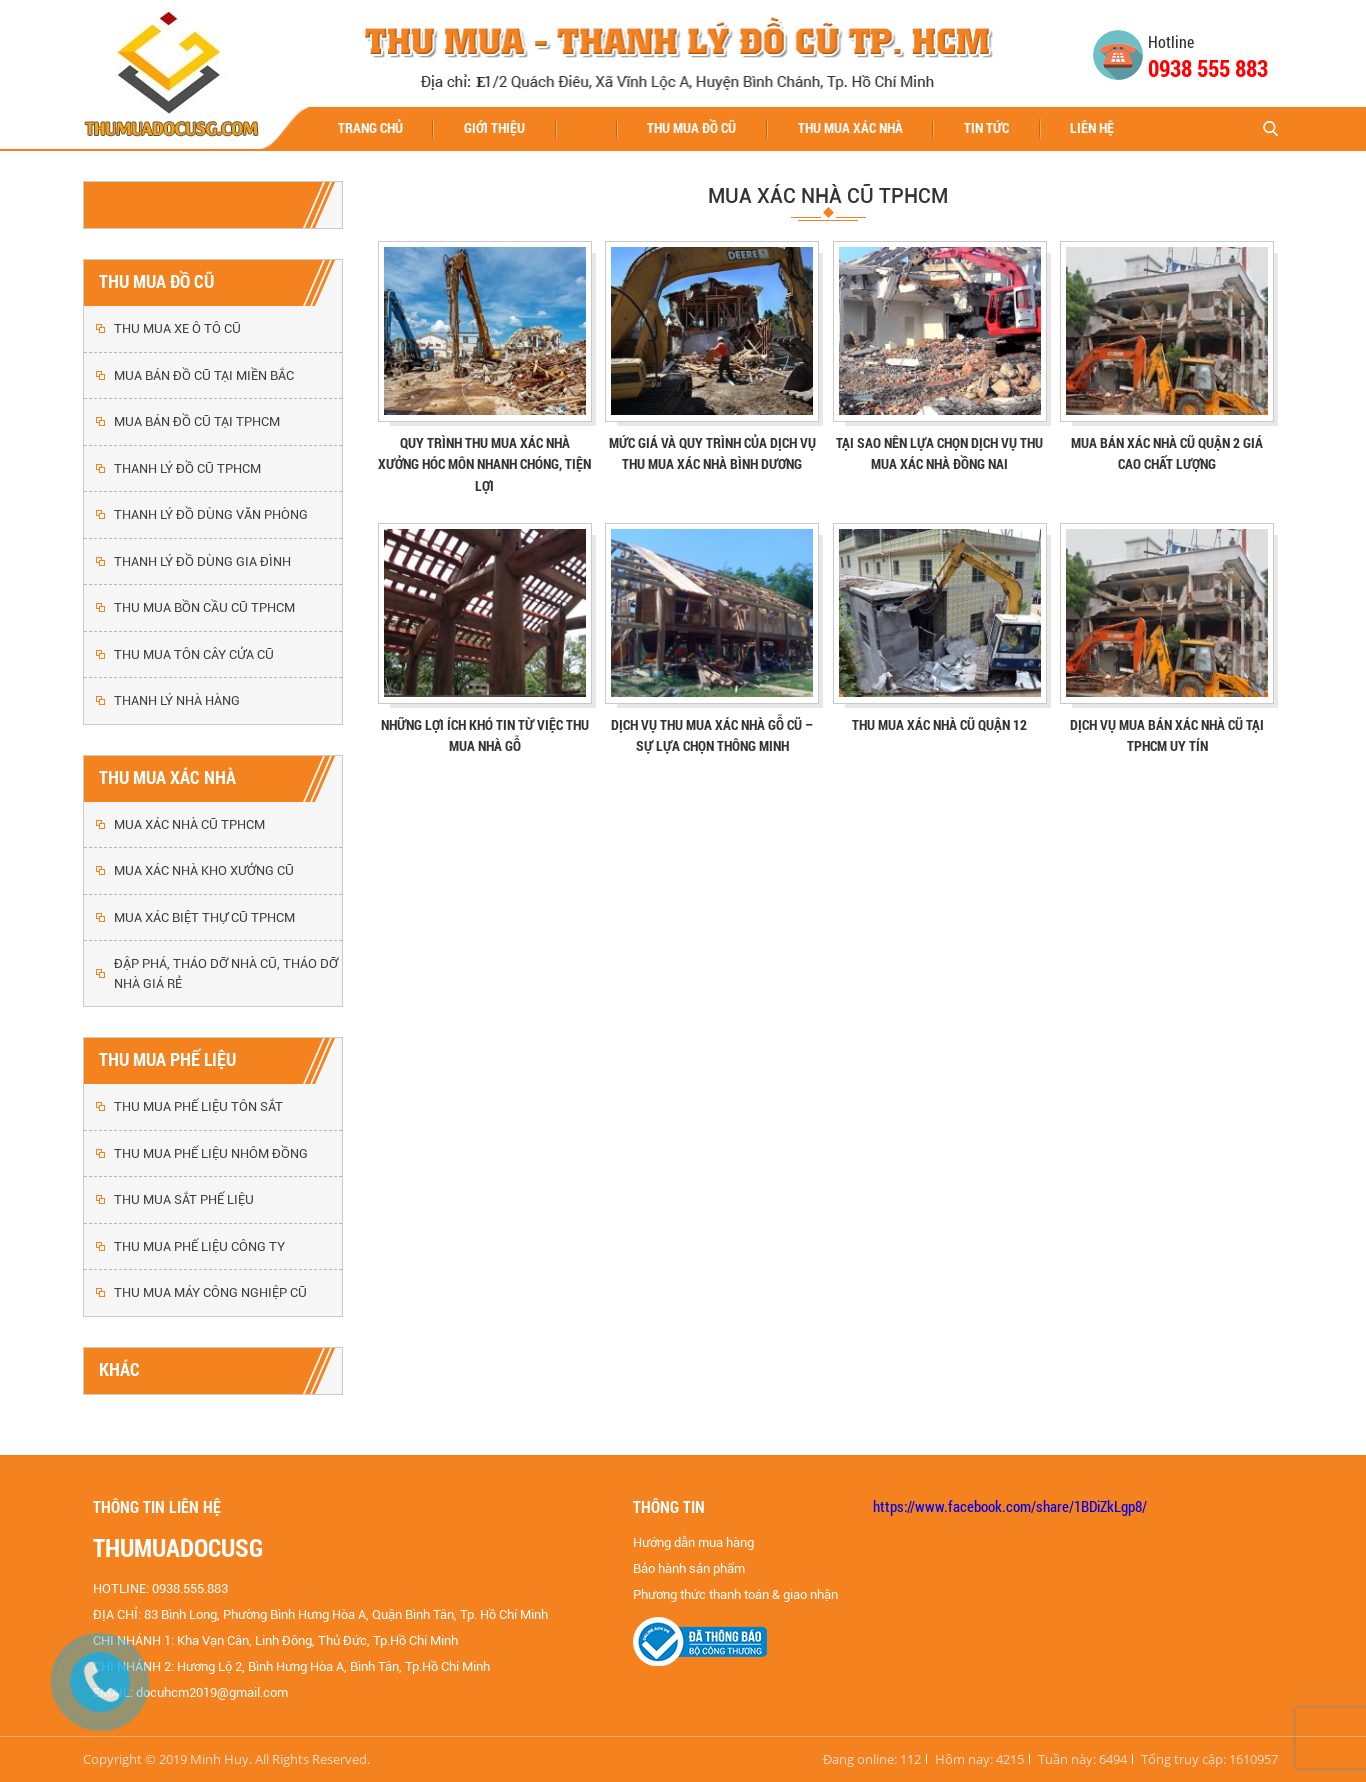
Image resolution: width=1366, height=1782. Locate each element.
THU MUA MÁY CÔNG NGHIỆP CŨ (210, 1292)
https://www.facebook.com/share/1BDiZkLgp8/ (1010, 1506)
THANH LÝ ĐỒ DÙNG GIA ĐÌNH (202, 561)
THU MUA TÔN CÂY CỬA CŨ (194, 654)
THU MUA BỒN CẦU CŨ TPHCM (204, 607)
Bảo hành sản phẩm (689, 1568)
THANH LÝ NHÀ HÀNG (177, 700)
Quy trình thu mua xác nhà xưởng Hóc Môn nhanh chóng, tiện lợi (484, 464)
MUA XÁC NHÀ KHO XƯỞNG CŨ (204, 870)
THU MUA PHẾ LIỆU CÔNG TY (199, 1246)
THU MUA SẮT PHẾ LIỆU (184, 1199)
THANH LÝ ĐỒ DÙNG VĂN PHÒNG (211, 514)
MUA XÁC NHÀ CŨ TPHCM (189, 824)
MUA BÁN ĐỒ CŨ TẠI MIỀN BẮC (204, 375)
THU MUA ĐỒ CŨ (691, 127)
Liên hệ (1092, 127)
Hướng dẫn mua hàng (693, 1542)
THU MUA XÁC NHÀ (850, 127)
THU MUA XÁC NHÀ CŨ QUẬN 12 (939, 724)
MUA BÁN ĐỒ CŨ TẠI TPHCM (197, 421)
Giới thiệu (494, 127)
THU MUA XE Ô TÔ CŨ (177, 328)
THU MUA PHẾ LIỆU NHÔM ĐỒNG (211, 1153)
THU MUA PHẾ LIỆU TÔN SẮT (198, 1106)
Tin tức (986, 127)
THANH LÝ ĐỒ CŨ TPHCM (187, 468)
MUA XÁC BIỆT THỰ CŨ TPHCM (204, 917)
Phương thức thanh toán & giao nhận (735, 1594)
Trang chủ (370, 127)
